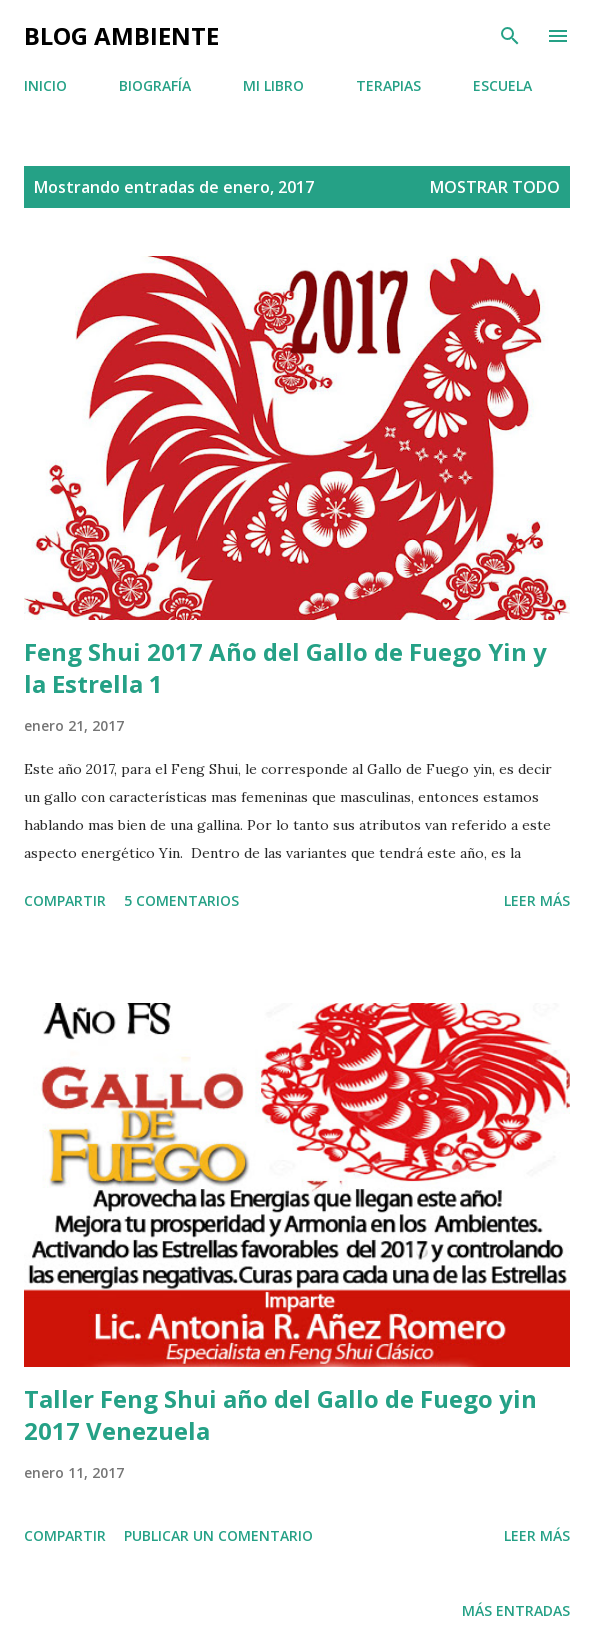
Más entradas (516, 1610)
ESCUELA (502, 85)
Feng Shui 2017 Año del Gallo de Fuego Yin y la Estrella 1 (285, 667)
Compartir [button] (65, 900)
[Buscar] (510, 36)
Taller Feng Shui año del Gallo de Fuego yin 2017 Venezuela (280, 1414)
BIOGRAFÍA (155, 85)
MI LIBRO (273, 85)
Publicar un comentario (218, 1535)
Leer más (537, 900)
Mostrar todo (495, 187)
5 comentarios (181, 900)
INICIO (45, 85)
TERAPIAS (388, 85)
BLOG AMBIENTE (121, 35)
